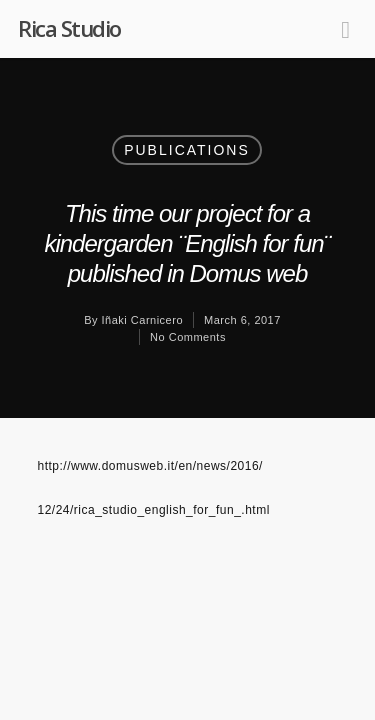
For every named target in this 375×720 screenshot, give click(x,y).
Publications (187, 150)
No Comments (188, 337)
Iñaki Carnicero (142, 320)
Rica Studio (69, 28)
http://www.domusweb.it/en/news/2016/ (150, 466)
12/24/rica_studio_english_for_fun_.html (154, 510)
